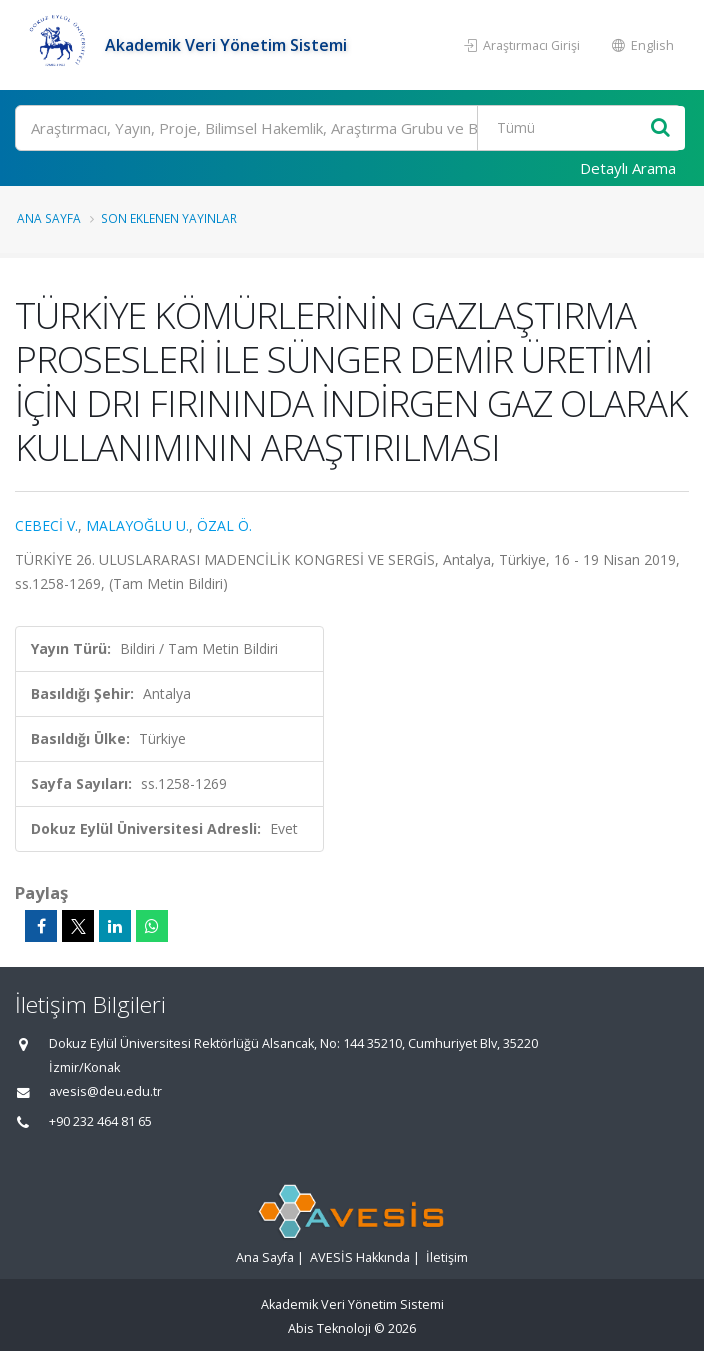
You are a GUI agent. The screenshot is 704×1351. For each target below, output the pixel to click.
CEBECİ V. (46, 525)
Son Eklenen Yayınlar (169, 218)
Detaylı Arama (628, 168)
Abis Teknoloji (329, 1328)
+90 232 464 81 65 (100, 1121)
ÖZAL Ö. (224, 525)
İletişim (447, 1257)
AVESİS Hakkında (360, 1257)
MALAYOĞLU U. (137, 525)
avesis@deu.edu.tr (105, 1091)
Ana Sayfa (49, 218)
